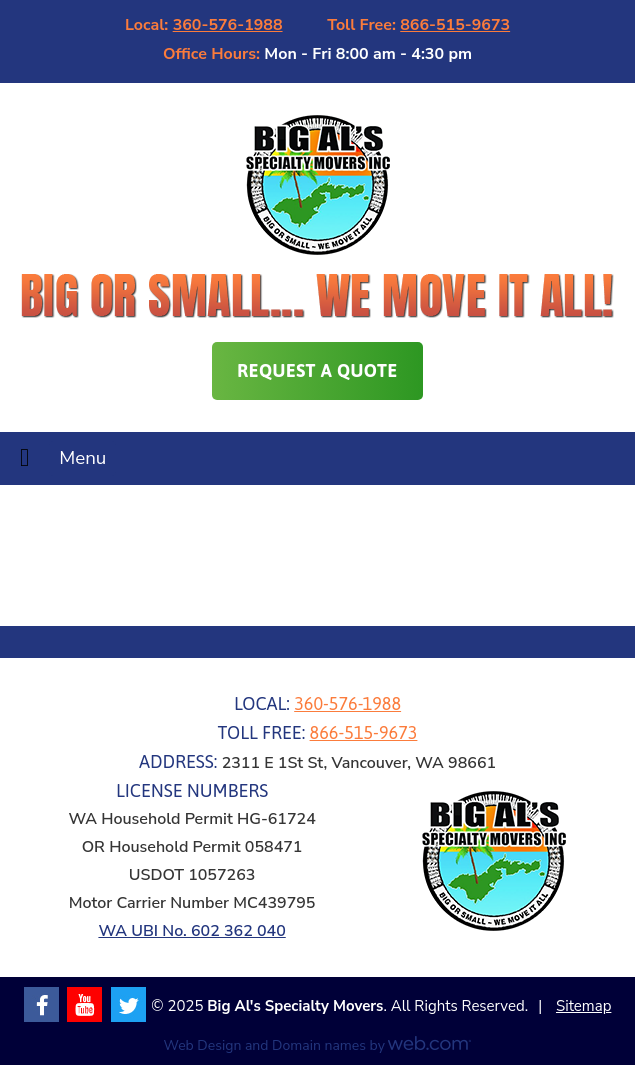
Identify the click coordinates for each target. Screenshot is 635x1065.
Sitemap (583, 1006)
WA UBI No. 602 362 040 (191, 931)
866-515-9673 (455, 25)
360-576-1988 (228, 25)
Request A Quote (317, 370)
